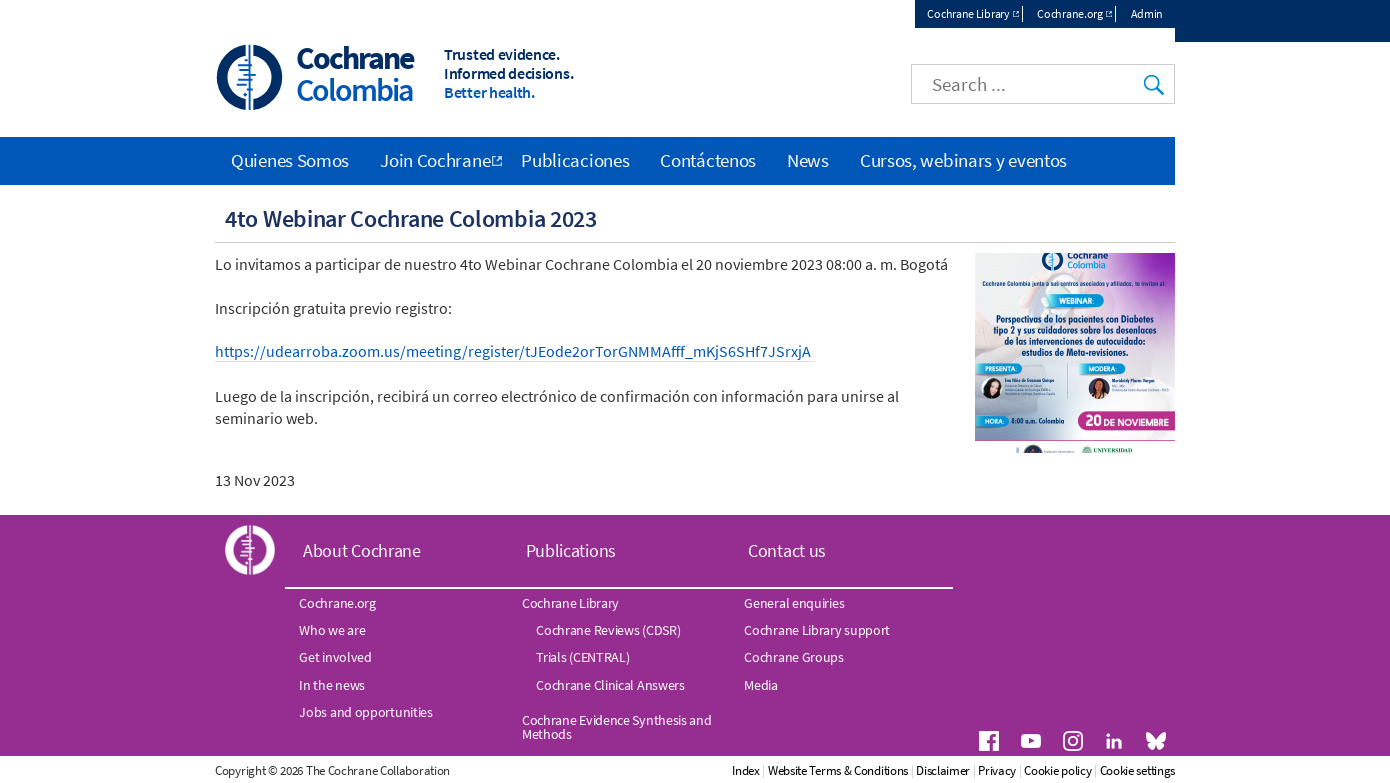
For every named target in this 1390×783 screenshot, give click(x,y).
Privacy (1081, 770)
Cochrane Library (968, 13)
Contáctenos (708, 160)
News (808, 160)
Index (830, 770)
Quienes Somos (290, 160)
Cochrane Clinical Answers (610, 685)
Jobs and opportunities (365, 712)
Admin (1147, 13)
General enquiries (794, 603)
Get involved (335, 658)
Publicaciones (575, 160)
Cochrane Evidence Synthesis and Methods (617, 727)
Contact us (787, 551)
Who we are (332, 630)
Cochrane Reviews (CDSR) (608, 630)
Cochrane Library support (817, 630)
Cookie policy (1141, 770)
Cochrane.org (1069, 13)
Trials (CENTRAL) (582, 658)
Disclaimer (1027, 770)
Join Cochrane (435, 160)
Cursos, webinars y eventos (963, 160)
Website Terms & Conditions (921, 770)
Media (761, 685)
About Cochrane (362, 551)
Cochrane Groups (794, 658)
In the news (332, 685)
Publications (571, 551)
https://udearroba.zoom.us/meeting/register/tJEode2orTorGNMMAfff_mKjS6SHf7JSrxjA (514, 351)
